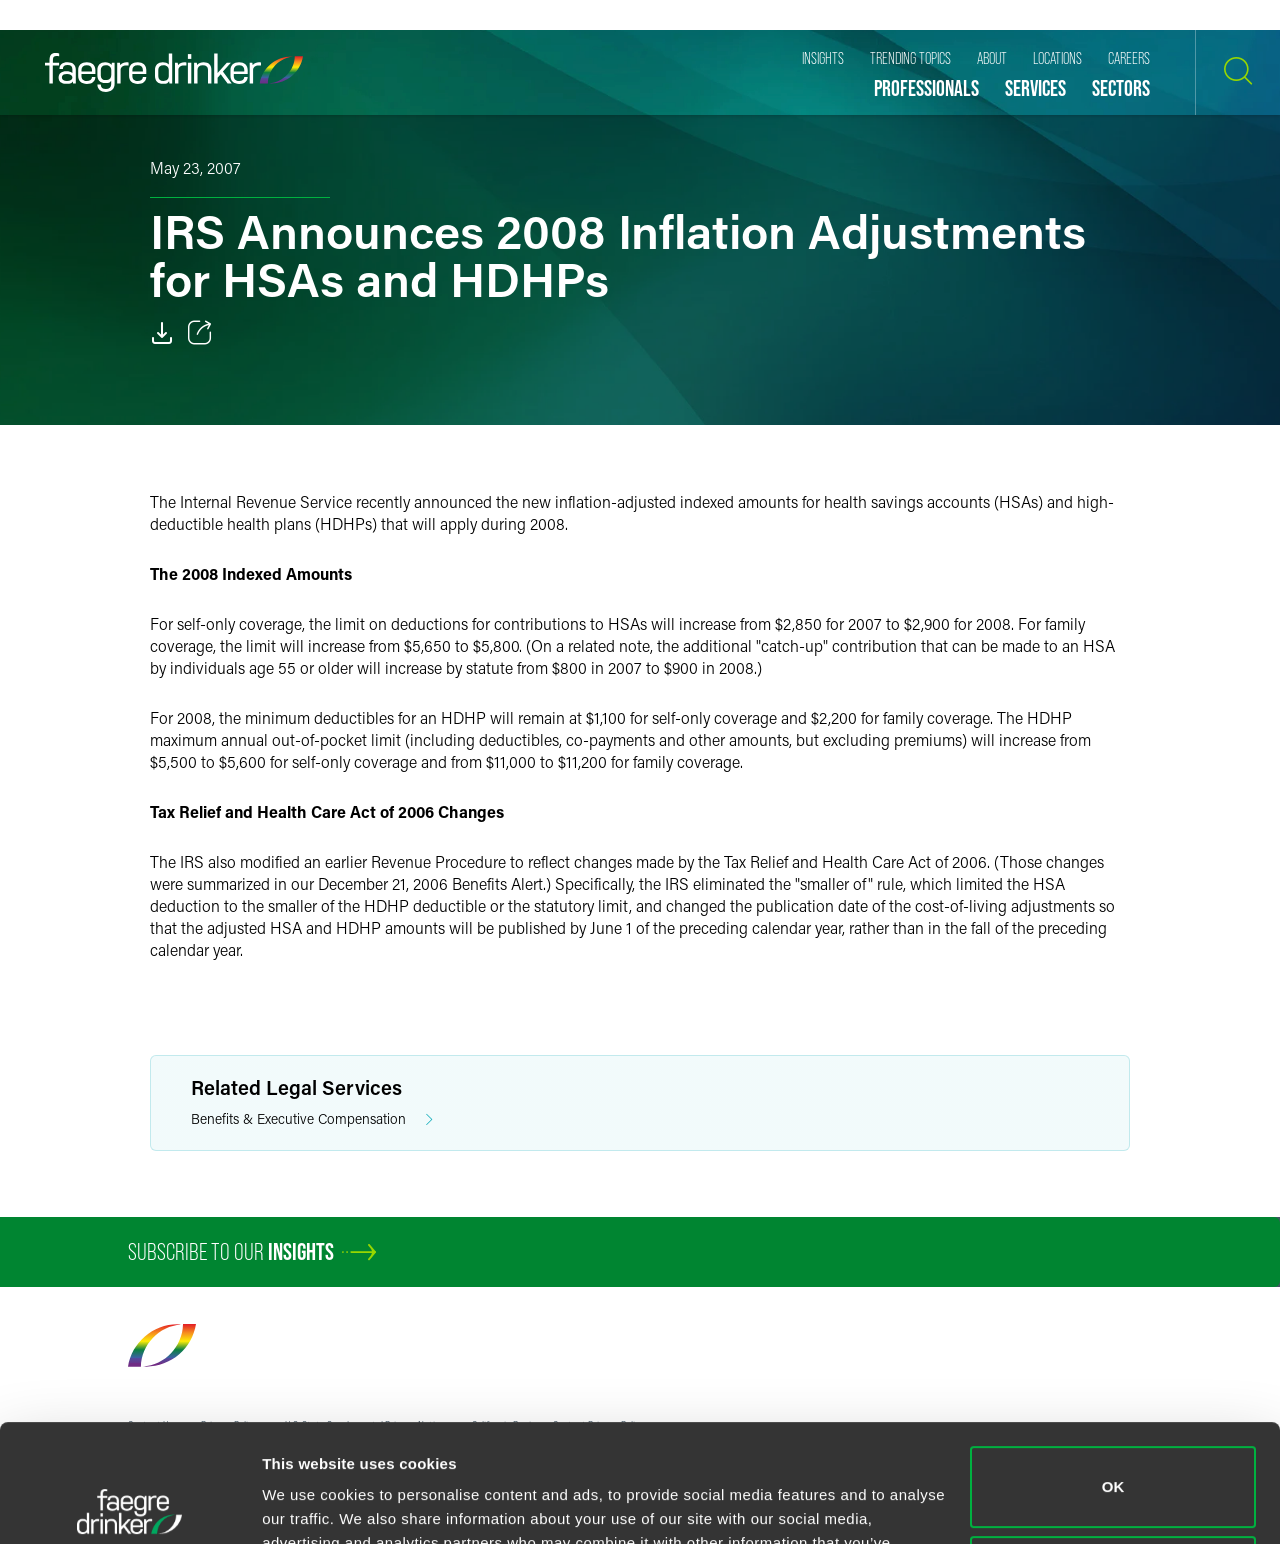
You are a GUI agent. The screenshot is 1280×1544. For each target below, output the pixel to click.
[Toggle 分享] (200, 333)
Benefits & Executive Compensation (312, 1119)
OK (1113, 1369)
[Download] (162, 333)
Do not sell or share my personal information (1113, 1458)
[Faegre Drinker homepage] (174, 72)
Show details (308, 1504)
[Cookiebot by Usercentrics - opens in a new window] (129, 1505)
